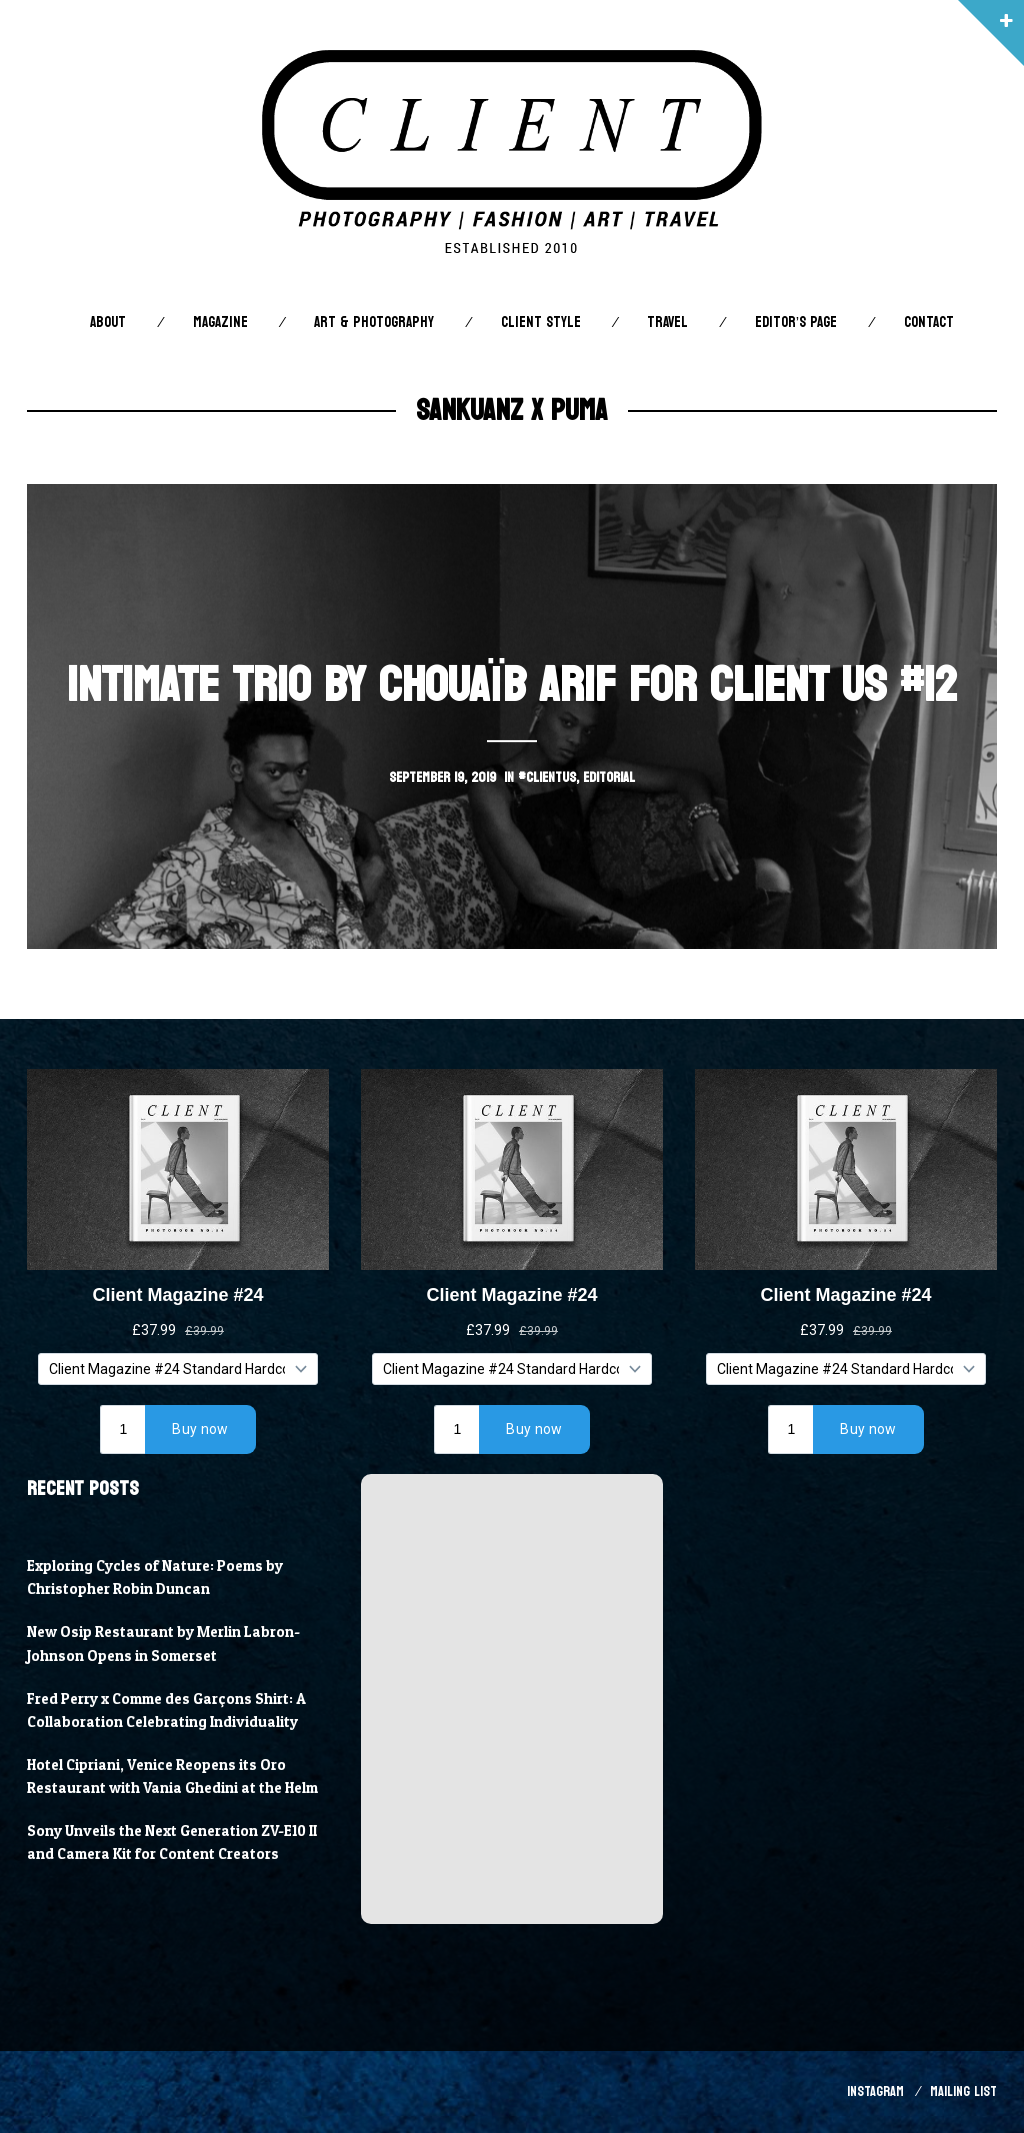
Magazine (220, 322)
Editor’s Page (796, 322)
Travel (667, 322)
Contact (929, 322)
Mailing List (963, 2091)
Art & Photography (374, 322)
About (108, 322)
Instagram (875, 2091)
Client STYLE (541, 322)
